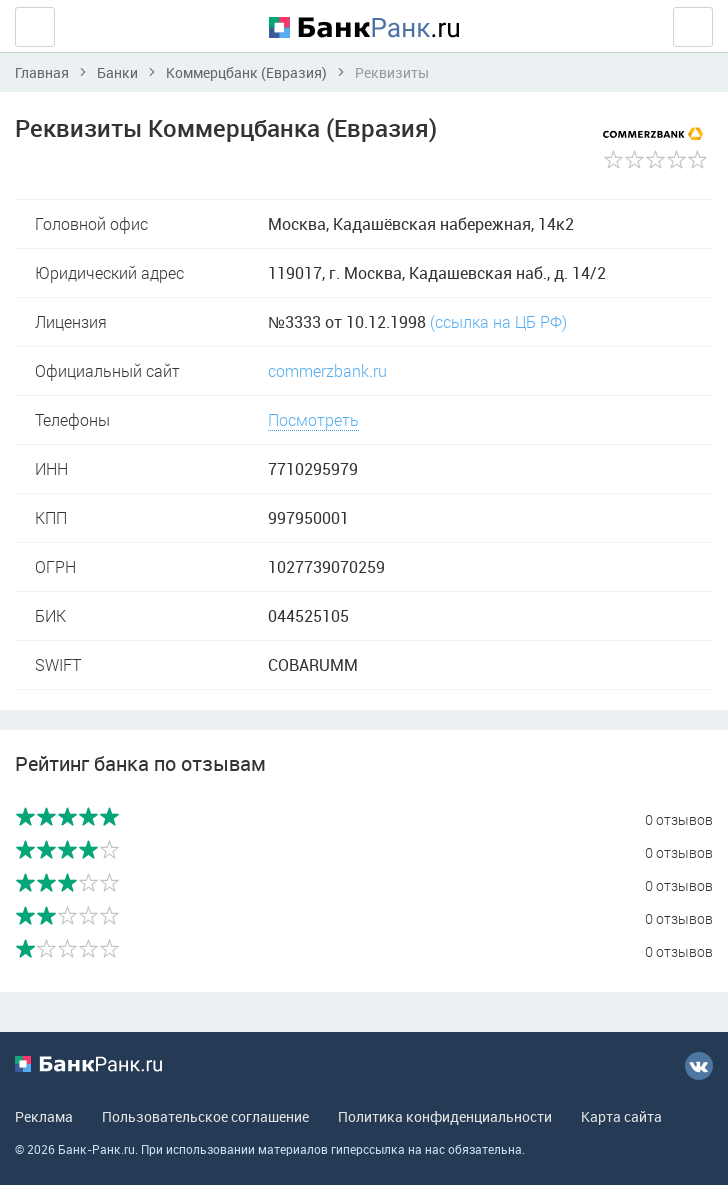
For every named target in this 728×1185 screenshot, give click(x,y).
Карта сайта (621, 1116)
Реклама (44, 1116)
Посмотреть (313, 419)
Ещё (35, 27)
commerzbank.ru (327, 370)
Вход (693, 27)
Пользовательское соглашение (205, 1116)
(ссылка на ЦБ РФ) (498, 321)
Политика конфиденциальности (445, 1116)
